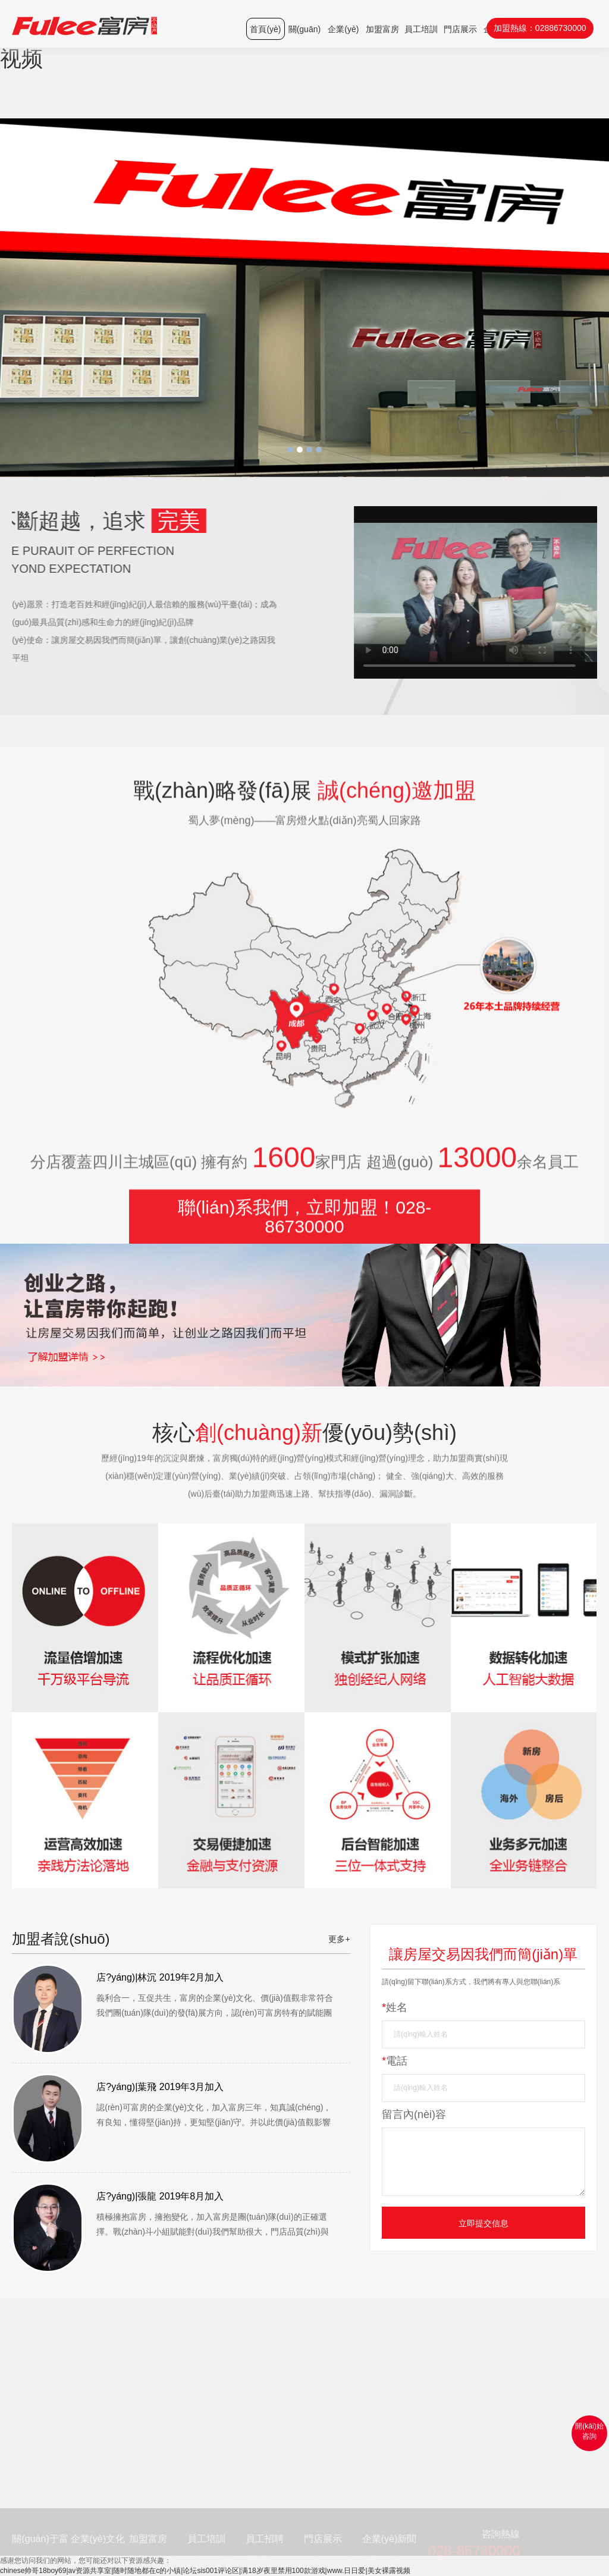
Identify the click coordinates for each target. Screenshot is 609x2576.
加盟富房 (382, 29)
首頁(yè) (265, 29)
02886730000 (560, 28)
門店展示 (460, 29)
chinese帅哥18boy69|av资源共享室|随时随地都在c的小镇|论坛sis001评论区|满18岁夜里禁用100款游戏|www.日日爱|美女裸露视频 (205, 2570)
